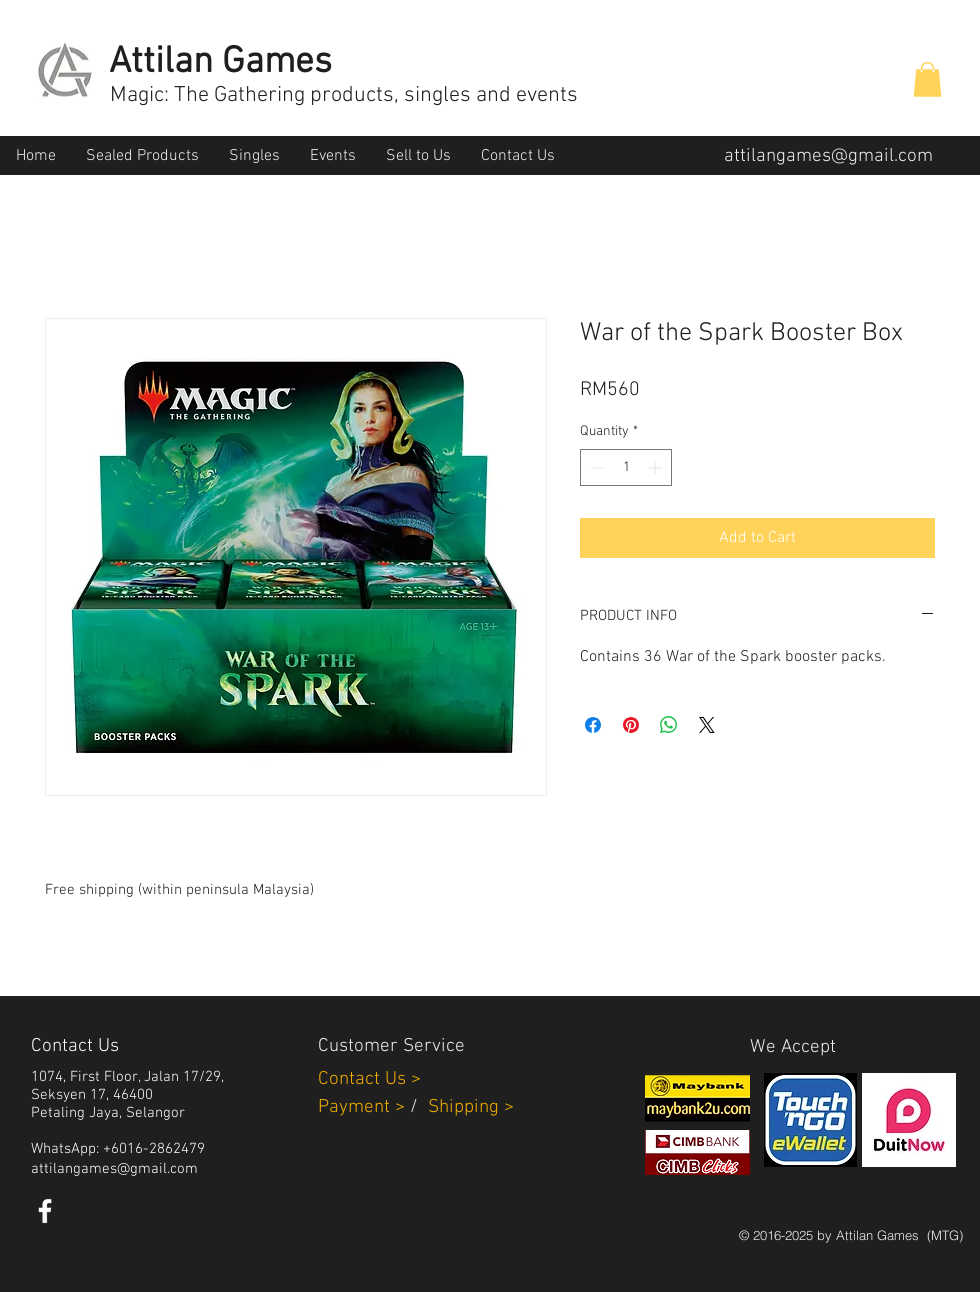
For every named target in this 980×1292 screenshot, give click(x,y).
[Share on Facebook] (593, 725)
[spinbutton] (626, 467)
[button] (927, 79)
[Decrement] (595, 467)
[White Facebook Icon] (45, 1211)
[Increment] (656, 467)
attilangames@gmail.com (828, 156)
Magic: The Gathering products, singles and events (344, 95)
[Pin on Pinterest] (631, 725)
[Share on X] (707, 725)
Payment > (361, 1107)
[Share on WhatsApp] (669, 725)
